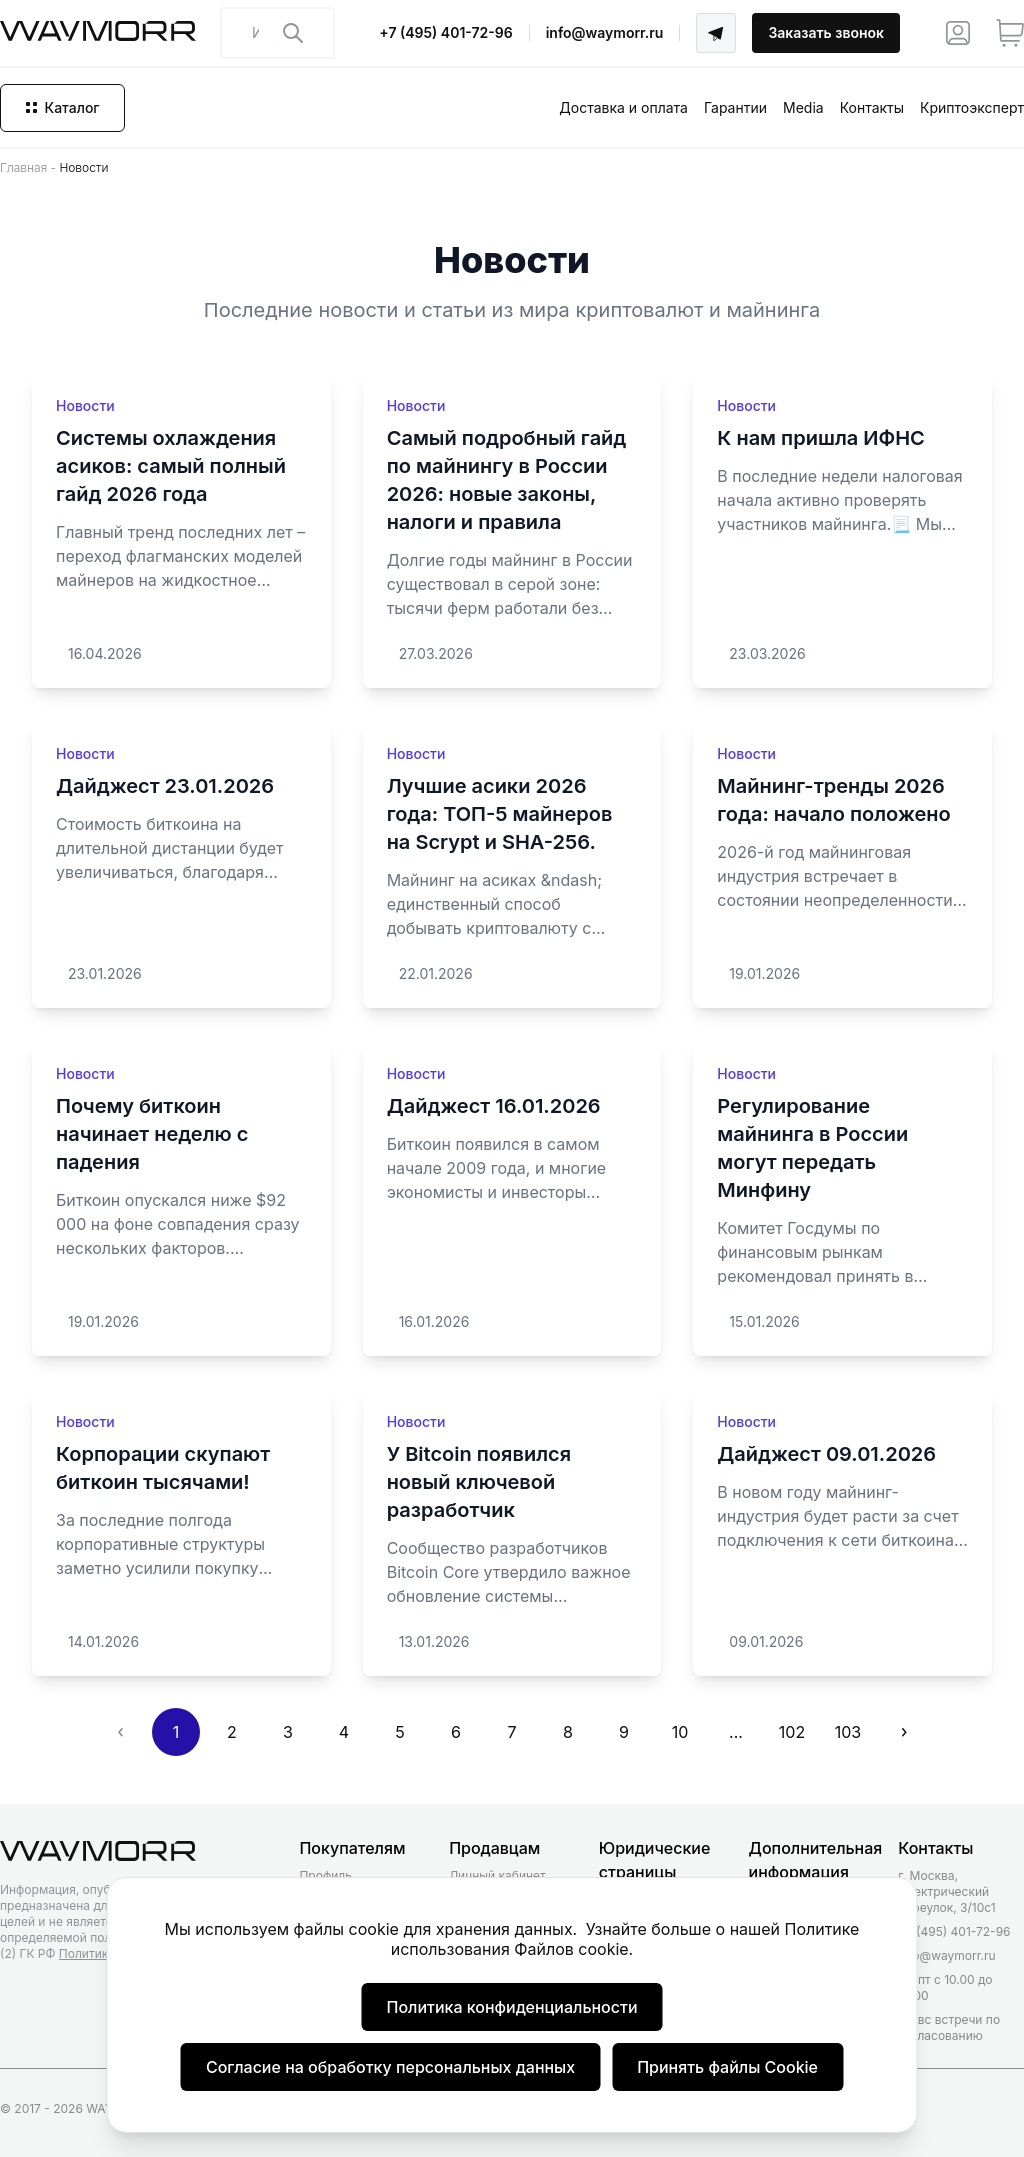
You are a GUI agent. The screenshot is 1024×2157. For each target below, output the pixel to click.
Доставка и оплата (623, 107)
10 (680, 1732)
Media (803, 107)
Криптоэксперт (972, 107)
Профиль (325, 1875)
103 (848, 1732)
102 (792, 1732)
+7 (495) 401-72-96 (445, 32)
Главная (23, 167)
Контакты (872, 107)
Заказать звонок (826, 32)
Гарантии (735, 107)
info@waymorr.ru (605, 32)
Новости (85, 405)
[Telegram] (716, 33)
